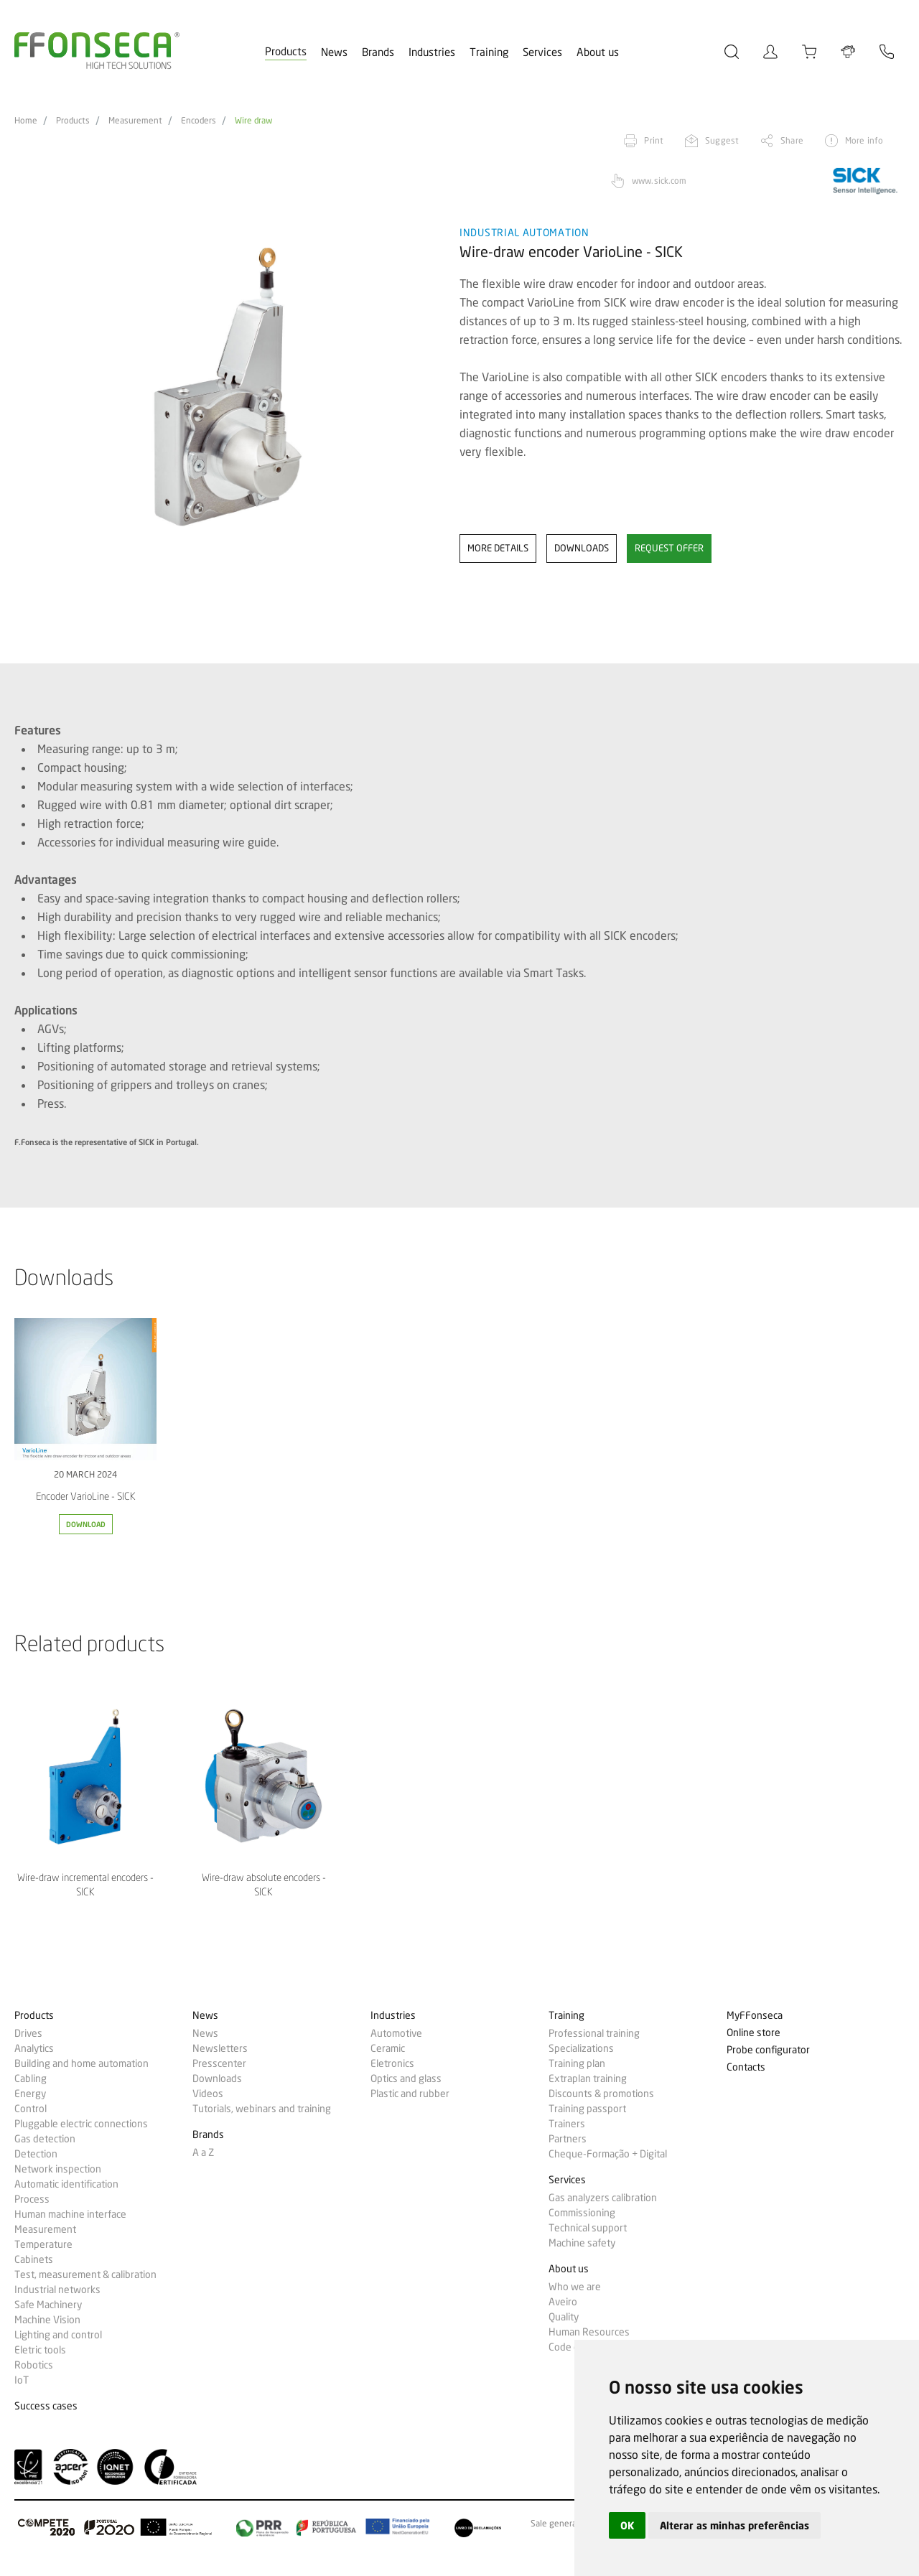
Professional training (594, 2033)
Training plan (577, 2063)
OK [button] (627, 2525)
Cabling (30, 2078)
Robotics (33, 2365)
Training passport (587, 2108)
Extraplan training (588, 2078)
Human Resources (589, 2332)
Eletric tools (40, 2350)
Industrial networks (57, 2289)
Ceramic (387, 2048)
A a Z (203, 2152)
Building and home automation (81, 2063)
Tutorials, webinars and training (261, 2108)
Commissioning (582, 2212)
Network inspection (57, 2169)
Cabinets (33, 2259)
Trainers (567, 2123)
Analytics (34, 2048)
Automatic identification (66, 2184)
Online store (753, 2032)
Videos (207, 2093)
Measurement (135, 121)
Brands (378, 52)
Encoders (198, 121)
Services (542, 52)
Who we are (575, 2286)
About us (598, 52)
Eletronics (392, 2063)
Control (30, 2108)
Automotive (396, 2033)
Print (653, 140)
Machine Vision (47, 2319)
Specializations (581, 2048)
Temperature (43, 2244)
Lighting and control (58, 2335)
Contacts (746, 2067)
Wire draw (253, 121)
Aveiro (563, 2301)
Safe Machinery (48, 2304)
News (334, 52)
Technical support (588, 2228)
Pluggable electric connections (81, 2123)
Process (32, 2199)
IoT (21, 2380)
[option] (228, 387)
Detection (35, 2154)
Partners (568, 2139)
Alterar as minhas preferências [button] (734, 2525)
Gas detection (44, 2139)
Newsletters (220, 2048)
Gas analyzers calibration (603, 2197)
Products (286, 51)
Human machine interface (70, 2214)
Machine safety (582, 2243)
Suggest (722, 140)
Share (791, 140)
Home (25, 121)
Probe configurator (768, 2050)
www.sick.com (659, 180)
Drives (28, 2033)
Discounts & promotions (601, 2093)
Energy (30, 2093)
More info (864, 140)
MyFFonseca (755, 2015)
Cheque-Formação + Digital (608, 2154)
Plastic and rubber (409, 2093)
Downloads (217, 2078)
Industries (432, 52)
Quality (564, 2317)
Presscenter (219, 2063)
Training (489, 52)
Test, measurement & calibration (85, 2274)
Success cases (46, 2406)
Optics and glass (406, 2078)
